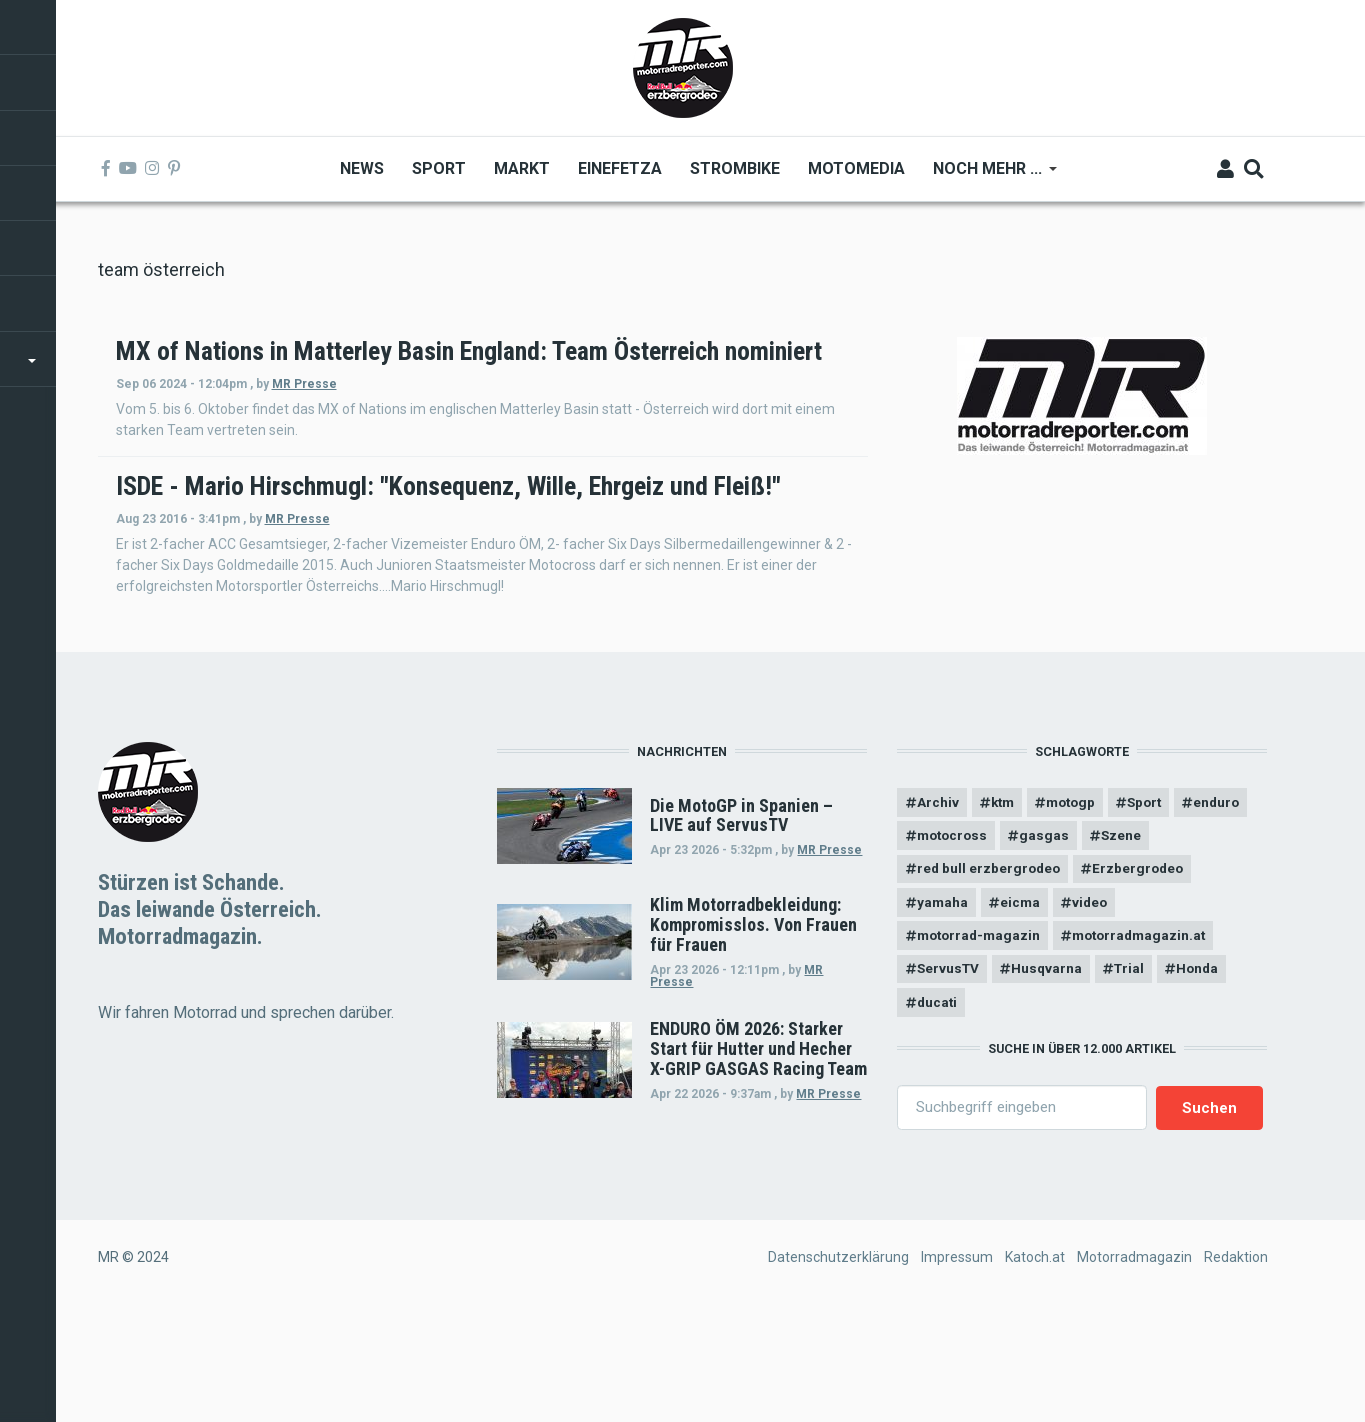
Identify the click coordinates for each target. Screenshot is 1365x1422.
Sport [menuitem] (439, 168)
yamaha (943, 1005)
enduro (941, 936)
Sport (1157, 901)
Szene (1211, 936)
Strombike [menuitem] (735, 168)
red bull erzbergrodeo (990, 970)
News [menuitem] (362, 168)
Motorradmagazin (1134, 1365)
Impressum (957, 1365)
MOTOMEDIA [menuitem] (856, 168)
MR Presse (574, 412)
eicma (1023, 1005)
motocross (1036, 936)
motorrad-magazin (981, 1040)
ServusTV (949, 1074)
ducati (938, 1109)
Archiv (938, 901)
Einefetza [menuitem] (620, 168)
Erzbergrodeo (1145, 970)
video (1095, 1005)
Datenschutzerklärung (838, 1365)
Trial (1137, 1074)
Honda (1209, 1074)
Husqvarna (1052, 1074)
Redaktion (1236, 1365)
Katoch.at (1035, 1365)
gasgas (1132, 936)
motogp (1078, 901)
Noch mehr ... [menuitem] (988, 175)
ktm (1006, 901)
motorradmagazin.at (1150, 1040)
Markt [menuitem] (522, 168)
